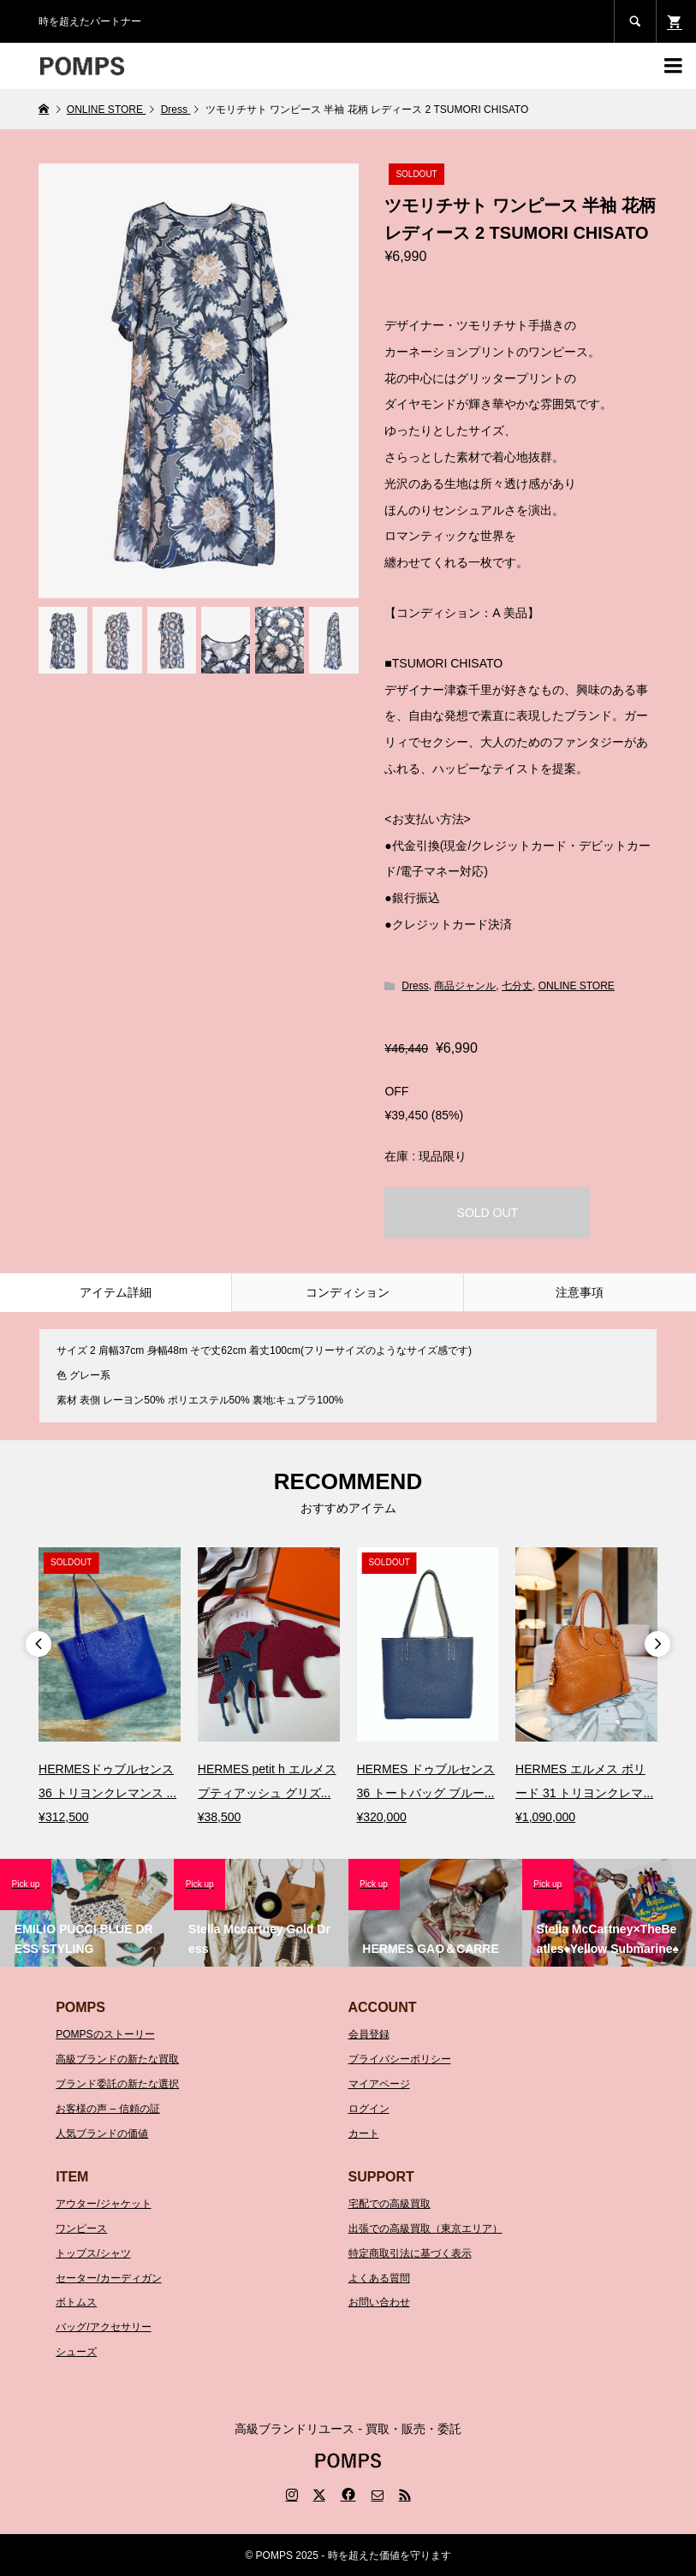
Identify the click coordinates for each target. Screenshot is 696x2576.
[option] (110, 1688)
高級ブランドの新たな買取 (117, 2059)
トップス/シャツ (93, 2253)
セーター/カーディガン (108, 2278)
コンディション (348, 1292)
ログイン (369, 2109)
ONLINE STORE (576, 986)
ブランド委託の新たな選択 (117, 2084)
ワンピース (81, 2229)
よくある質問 (379, 2278)
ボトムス (76, 2302)
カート (363, 2134)
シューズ (76, 2352)
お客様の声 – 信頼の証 (107, 2109)
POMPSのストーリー (105, 2034)
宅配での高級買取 (389, 2204)
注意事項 (580, 1292)
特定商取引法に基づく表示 (410, 2253)
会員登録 (369, 2034)
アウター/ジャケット (103, 2204)
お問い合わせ (379, 2302)
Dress (415, 986)
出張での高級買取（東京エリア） (425, 2229)
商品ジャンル (465, 986)
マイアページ (379, 2084)
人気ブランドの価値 (102, 2134)
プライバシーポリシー (399, 2059)
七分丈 (517, 986)
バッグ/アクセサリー (103, 2327)
